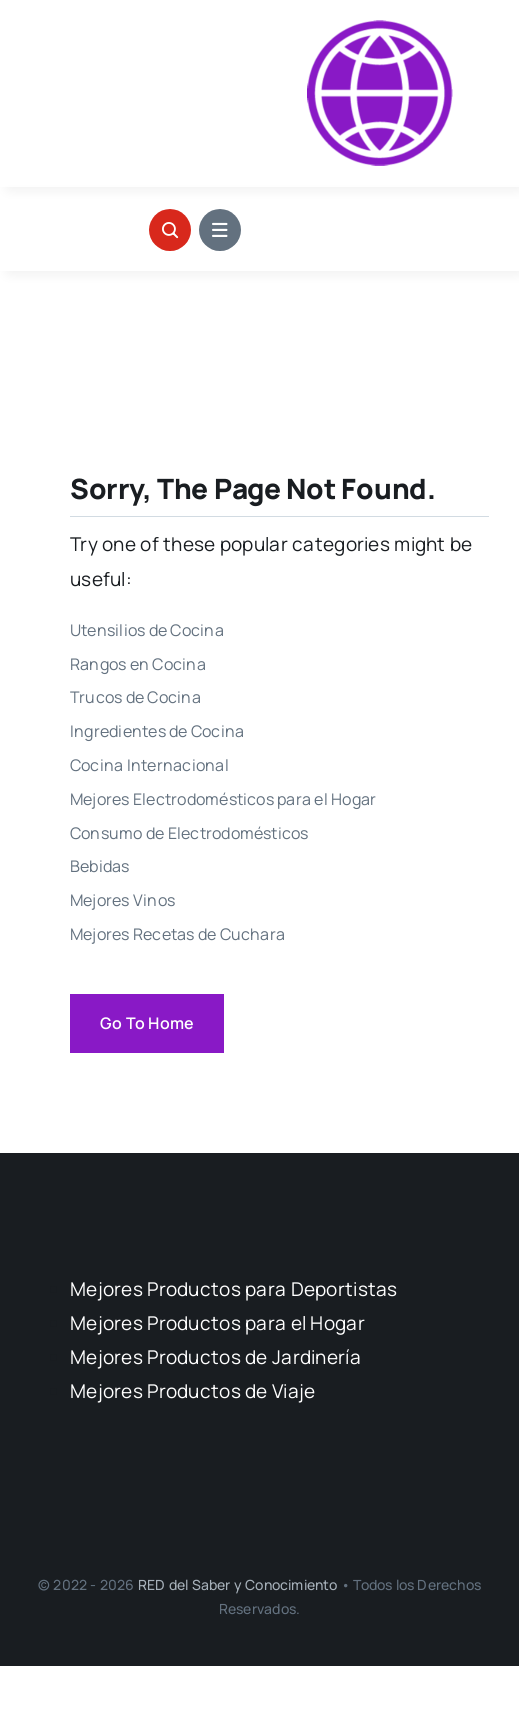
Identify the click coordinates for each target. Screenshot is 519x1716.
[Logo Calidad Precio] (380, 29)
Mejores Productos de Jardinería (215, 1357)
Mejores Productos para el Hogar (217, 1323)
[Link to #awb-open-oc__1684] (220, 230)
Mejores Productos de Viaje (192, 1391)
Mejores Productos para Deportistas (234, 1289)
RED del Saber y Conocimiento (239, 1584)
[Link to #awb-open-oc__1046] (170, 230)
